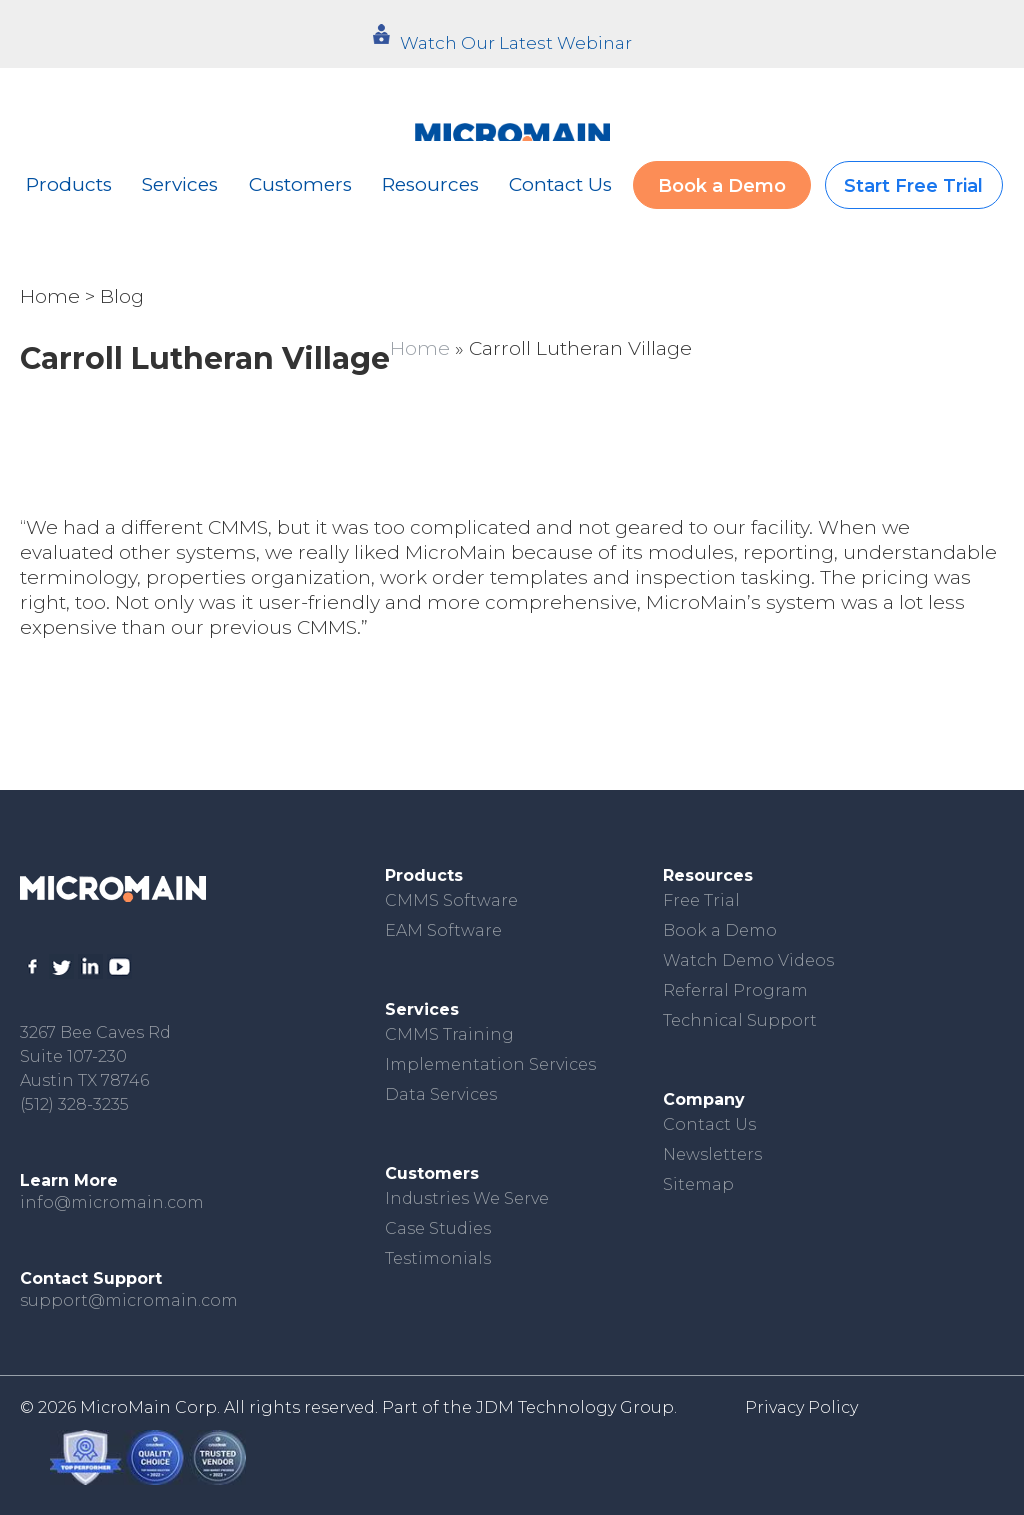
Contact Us (560, 184)
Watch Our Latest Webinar (516, 43)
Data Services (441, 1094)
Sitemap (698, 1184)
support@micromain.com (129, 1300)
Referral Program (735, 990)
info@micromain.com (112, 1202)
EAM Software (443, 930)
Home (50, 296)
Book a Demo (722, 186)
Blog (122, 296)
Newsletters (712, 1154)
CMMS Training (449, 1034)
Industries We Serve (467, 1198)
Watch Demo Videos (748, 960)
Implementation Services (490, 1064)
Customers (300, 184)
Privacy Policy (801, 1407)
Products (69, 184)
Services (180, 184)
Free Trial (701, 900)
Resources (430, 184)
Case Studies (438, 1228)
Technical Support (740, 1020)
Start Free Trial (913, 186)
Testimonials (438, 1258)
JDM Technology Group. (576, 1407)
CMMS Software (451, 900)
